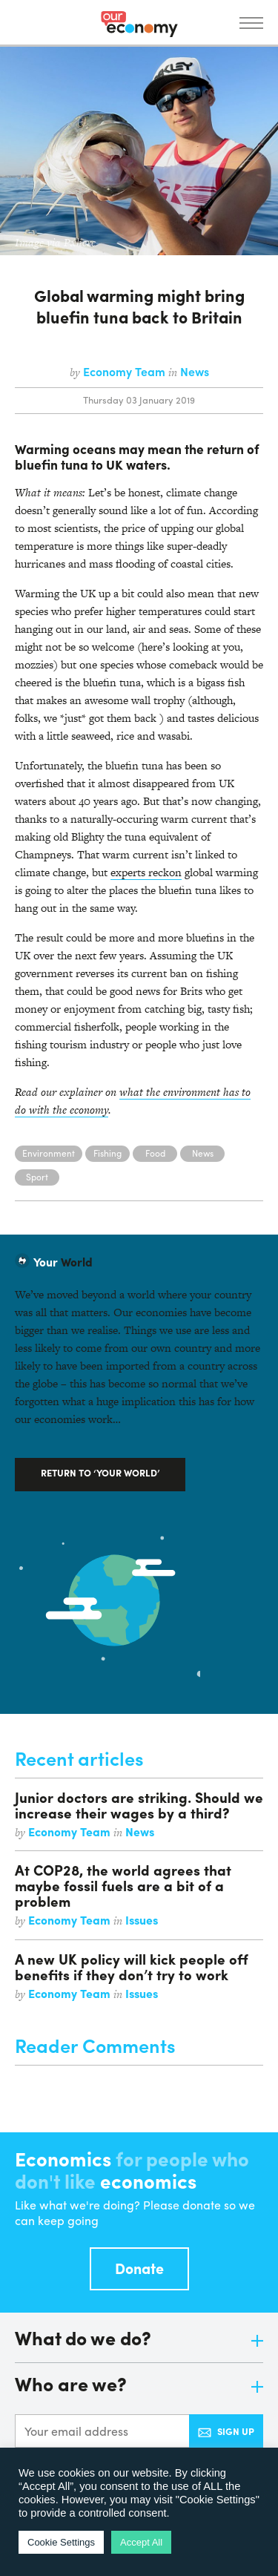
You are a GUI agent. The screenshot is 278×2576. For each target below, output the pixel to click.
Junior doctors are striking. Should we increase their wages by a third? (139, 1805)
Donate (139, 2267)
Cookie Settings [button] (61, 2542)
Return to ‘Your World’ (100, 1472)
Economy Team (125, 371)
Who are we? (139, 2385)
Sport (37, 1176)
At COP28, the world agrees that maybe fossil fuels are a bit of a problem (123, 1885)
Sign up (226, 2431)
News (194, 371)
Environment (48, 1153)
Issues (141, 1919)
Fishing (107, 1153)
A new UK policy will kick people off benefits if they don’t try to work (131, 1966)
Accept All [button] (141, 2542)
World (63, 1261)
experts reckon (146, 872)
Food (155, 1153)
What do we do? (139, 2339)
